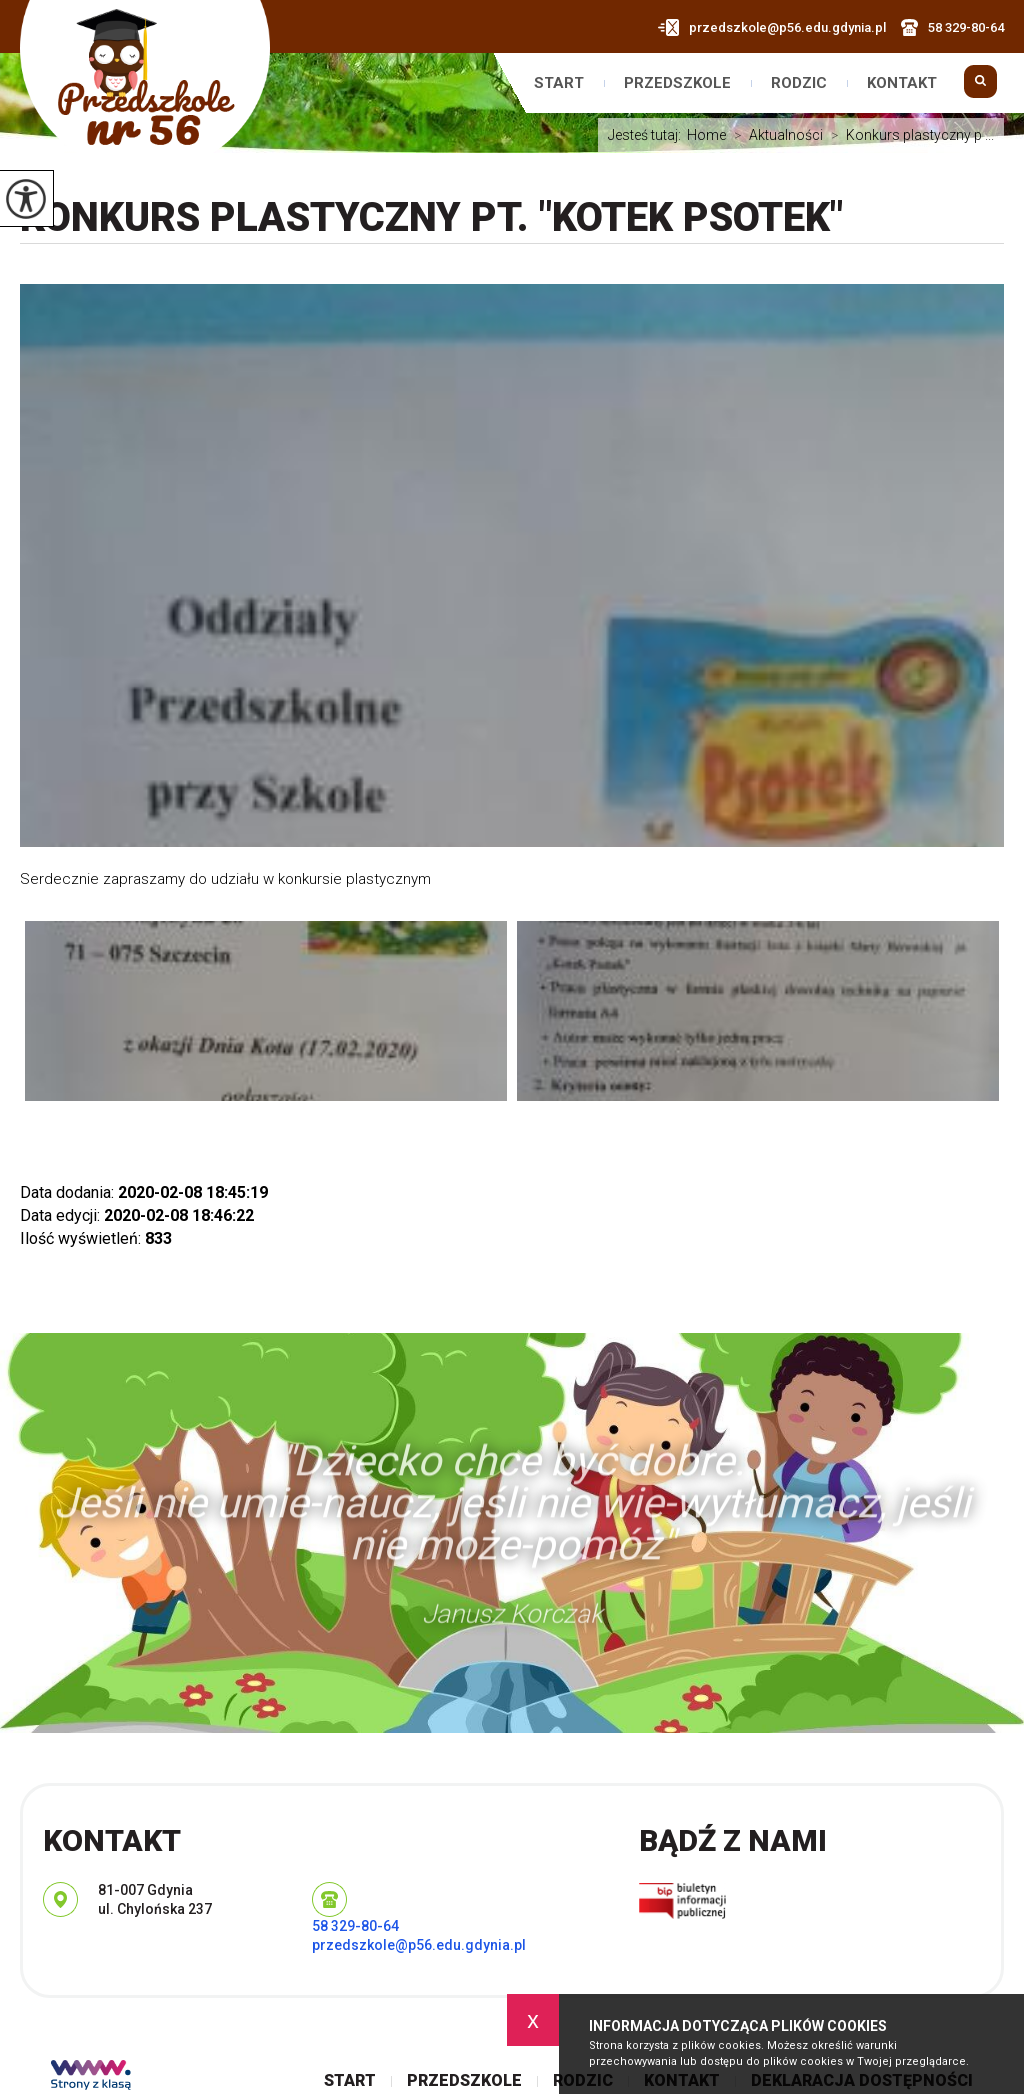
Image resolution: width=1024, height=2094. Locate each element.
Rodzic (799, 83)
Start (559, 83)
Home (706, 135)
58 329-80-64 (952, 27)
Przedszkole (677, 83)
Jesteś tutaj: (647, 135)
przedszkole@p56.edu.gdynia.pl (772, 27)
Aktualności (774, 135)
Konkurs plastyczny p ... (908, 135)
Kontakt (902, 83)
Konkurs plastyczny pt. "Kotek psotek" (431, 217)
